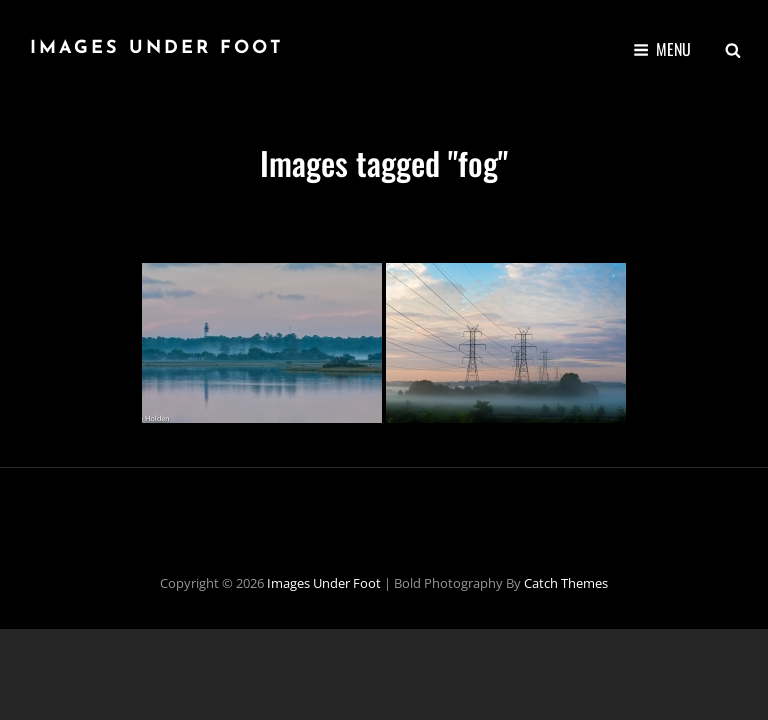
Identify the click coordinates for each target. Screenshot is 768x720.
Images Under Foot (157, 48)
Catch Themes (566, 583)
